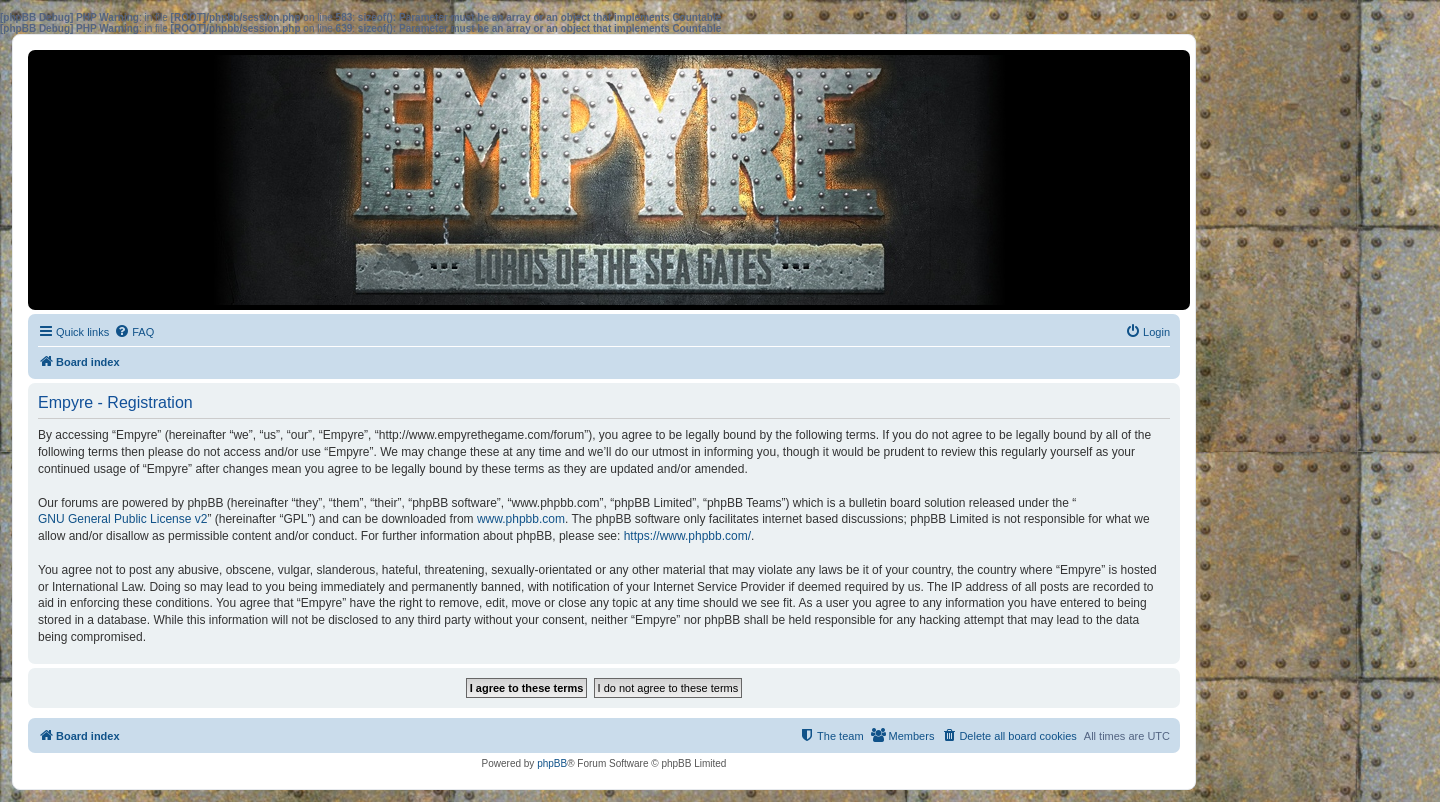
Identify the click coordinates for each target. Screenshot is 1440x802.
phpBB (552, 763)
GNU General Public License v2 (122, 519)
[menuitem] (134, 332)
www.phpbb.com (521, 519)
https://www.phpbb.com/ (687, 536)
